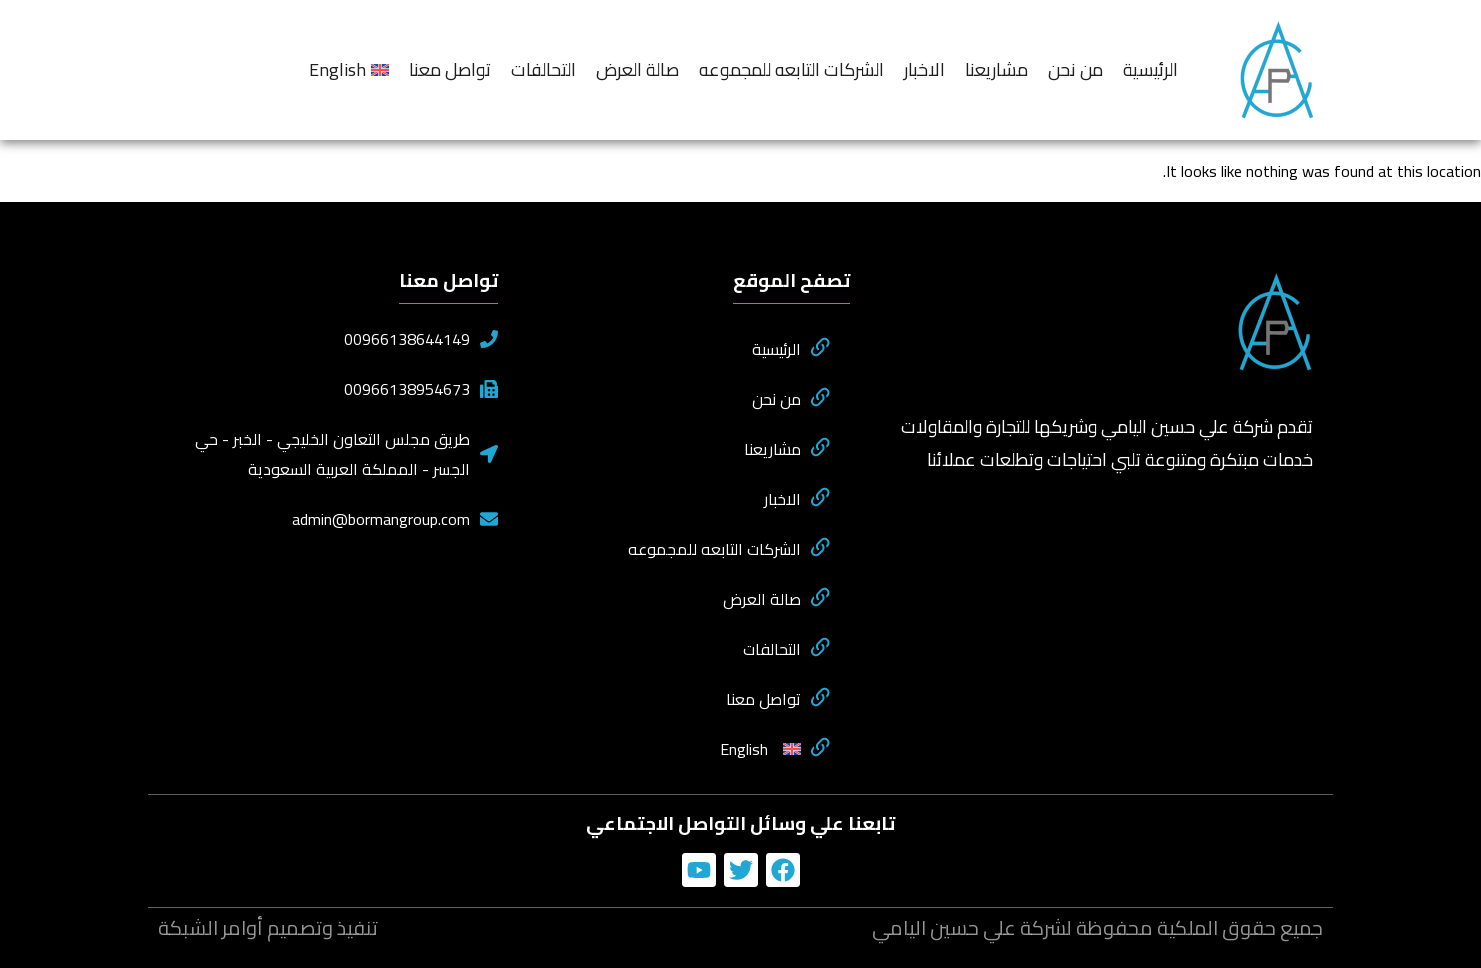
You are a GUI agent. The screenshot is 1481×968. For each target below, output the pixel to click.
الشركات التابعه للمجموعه (791, 69)
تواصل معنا (450, 69)
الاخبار (924, 69)
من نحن (1075, 69)
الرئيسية (1150, 69)
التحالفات (543, 69)
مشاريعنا (996, 69)
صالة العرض (637, 69)
